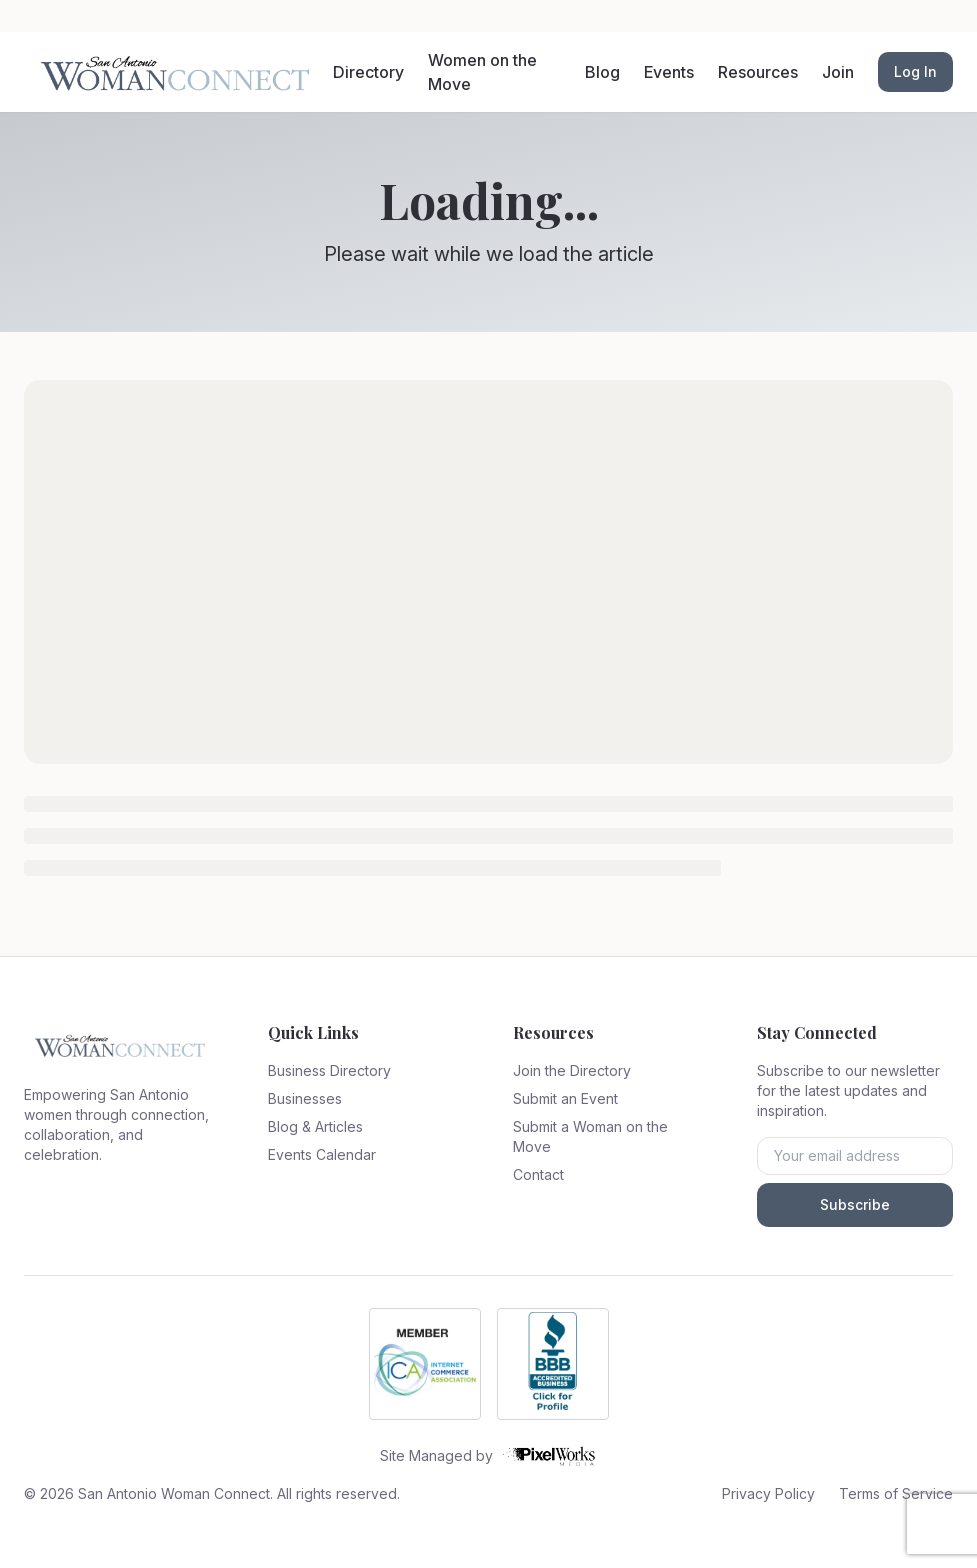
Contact (538, 1174)
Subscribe (855, 1204)
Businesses (305, 1098)
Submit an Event (565, 1098)
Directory (368, 72)
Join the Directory (572, 1070)
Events (669, 72)
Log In (915, 71)
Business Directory (329, 1070)
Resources (758, 72)
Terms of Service (896, 1493)
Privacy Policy (768, 1493)
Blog (602, 72)
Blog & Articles (315, 1126)
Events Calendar (322, 1154)
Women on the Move (482, 72)
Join (838, 72)
